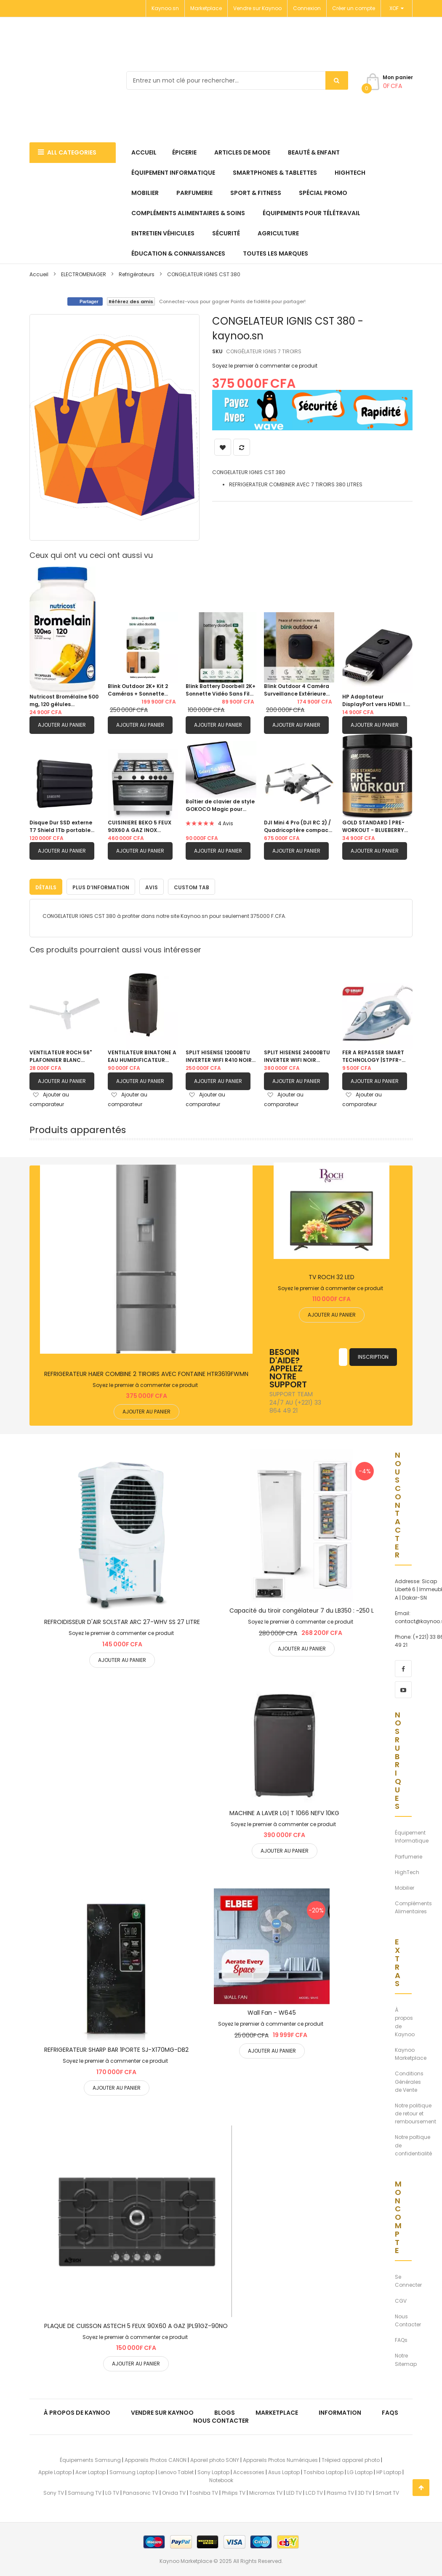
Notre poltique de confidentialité (413, 2143)
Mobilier (404, 1886)
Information (340, 2410)
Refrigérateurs (136, 274)
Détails (45, 885)
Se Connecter (408, 2279)
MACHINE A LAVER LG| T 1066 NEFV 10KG (284, 1811)
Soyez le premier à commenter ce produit (264, 365)
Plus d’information (100, 885)
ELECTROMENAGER (83, 274)
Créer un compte (353, 8)
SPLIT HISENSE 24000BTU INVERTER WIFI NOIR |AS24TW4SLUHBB (297, 1054)
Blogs (224, 2410)
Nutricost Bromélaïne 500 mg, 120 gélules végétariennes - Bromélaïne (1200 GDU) (64, 700)
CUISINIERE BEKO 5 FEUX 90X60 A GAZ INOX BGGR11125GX (139, 826)
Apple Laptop (55, 2470)
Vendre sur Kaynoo (257, 8)
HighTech (407, 1870)
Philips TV (233, 2490)
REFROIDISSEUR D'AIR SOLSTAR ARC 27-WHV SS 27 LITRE (122, 1620)
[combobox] (237, 80)
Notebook (221, 2478)
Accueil (38, 274)
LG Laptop (360, 2470)
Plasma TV (340, 2490)
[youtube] (403, 1687)
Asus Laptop (284, 2470)
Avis (151, 885)
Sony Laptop (213, 2470)
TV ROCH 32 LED (331, 1275)
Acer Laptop (90, 2470)
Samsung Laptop (131, 2470)
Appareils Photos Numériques (280, 2458)
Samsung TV (84, 2490)
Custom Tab (191, 885)
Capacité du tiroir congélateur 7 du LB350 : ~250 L (301, 1609)
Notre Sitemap (406, 2357)
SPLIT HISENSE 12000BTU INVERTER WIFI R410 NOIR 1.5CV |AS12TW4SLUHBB (219, 1054)
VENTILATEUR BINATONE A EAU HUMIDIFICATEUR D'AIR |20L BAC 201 (142, 1054)
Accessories (248, 2470)
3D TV (365, 2490)
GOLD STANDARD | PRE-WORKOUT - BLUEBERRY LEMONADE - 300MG (373, 826)
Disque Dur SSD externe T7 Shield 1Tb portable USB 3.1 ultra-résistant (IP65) (60, 826)
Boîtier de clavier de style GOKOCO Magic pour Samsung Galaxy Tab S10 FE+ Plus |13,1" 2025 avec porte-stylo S (220, 805)
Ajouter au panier (62, 724)
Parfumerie (408, 1854)
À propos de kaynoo (77, 2410)
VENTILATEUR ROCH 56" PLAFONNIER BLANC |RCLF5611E (60, 1054)
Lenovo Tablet (176, 2470)
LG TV (112, 2490)
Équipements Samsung (90, 2458)
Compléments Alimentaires (413, 1905)
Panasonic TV (140, 2490)
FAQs (401, 2338)
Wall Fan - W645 (272, 2011)
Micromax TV (265, 2490)
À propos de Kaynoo (405, 2020)
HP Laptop (388, 2470)
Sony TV (53, 2490)
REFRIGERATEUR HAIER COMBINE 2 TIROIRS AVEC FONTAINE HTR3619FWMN (146, 1372)
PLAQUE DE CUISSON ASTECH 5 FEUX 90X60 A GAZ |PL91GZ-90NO (136, 2324)
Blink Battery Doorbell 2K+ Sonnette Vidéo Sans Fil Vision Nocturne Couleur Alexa (221, 690)
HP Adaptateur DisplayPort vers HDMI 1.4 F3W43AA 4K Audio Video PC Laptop (376, 700)
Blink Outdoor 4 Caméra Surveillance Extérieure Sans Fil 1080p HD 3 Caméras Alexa (296, 690)
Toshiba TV (203, 2490)
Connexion (307, 8)
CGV (401, 2298)
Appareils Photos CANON (155, 2458)
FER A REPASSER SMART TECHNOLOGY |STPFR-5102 (373, 1054)
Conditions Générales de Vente (409, 2079)
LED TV (294, 2490)
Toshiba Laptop (323, 2470)
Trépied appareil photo (351, 2458)
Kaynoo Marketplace (410, 2052)
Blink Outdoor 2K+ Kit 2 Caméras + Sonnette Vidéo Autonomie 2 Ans (139, 690)
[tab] (45, 885)
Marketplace (206, 8)
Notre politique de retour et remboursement (415, 2111)
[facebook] (403, 1666)
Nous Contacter (408, 2318)
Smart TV (387, 2490)
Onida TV (174, 2490)
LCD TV (314, 2490)
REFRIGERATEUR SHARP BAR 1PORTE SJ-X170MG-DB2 (116, 2048)
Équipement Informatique (412, 1835)
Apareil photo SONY (214, 2458)
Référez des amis (131, 301)
